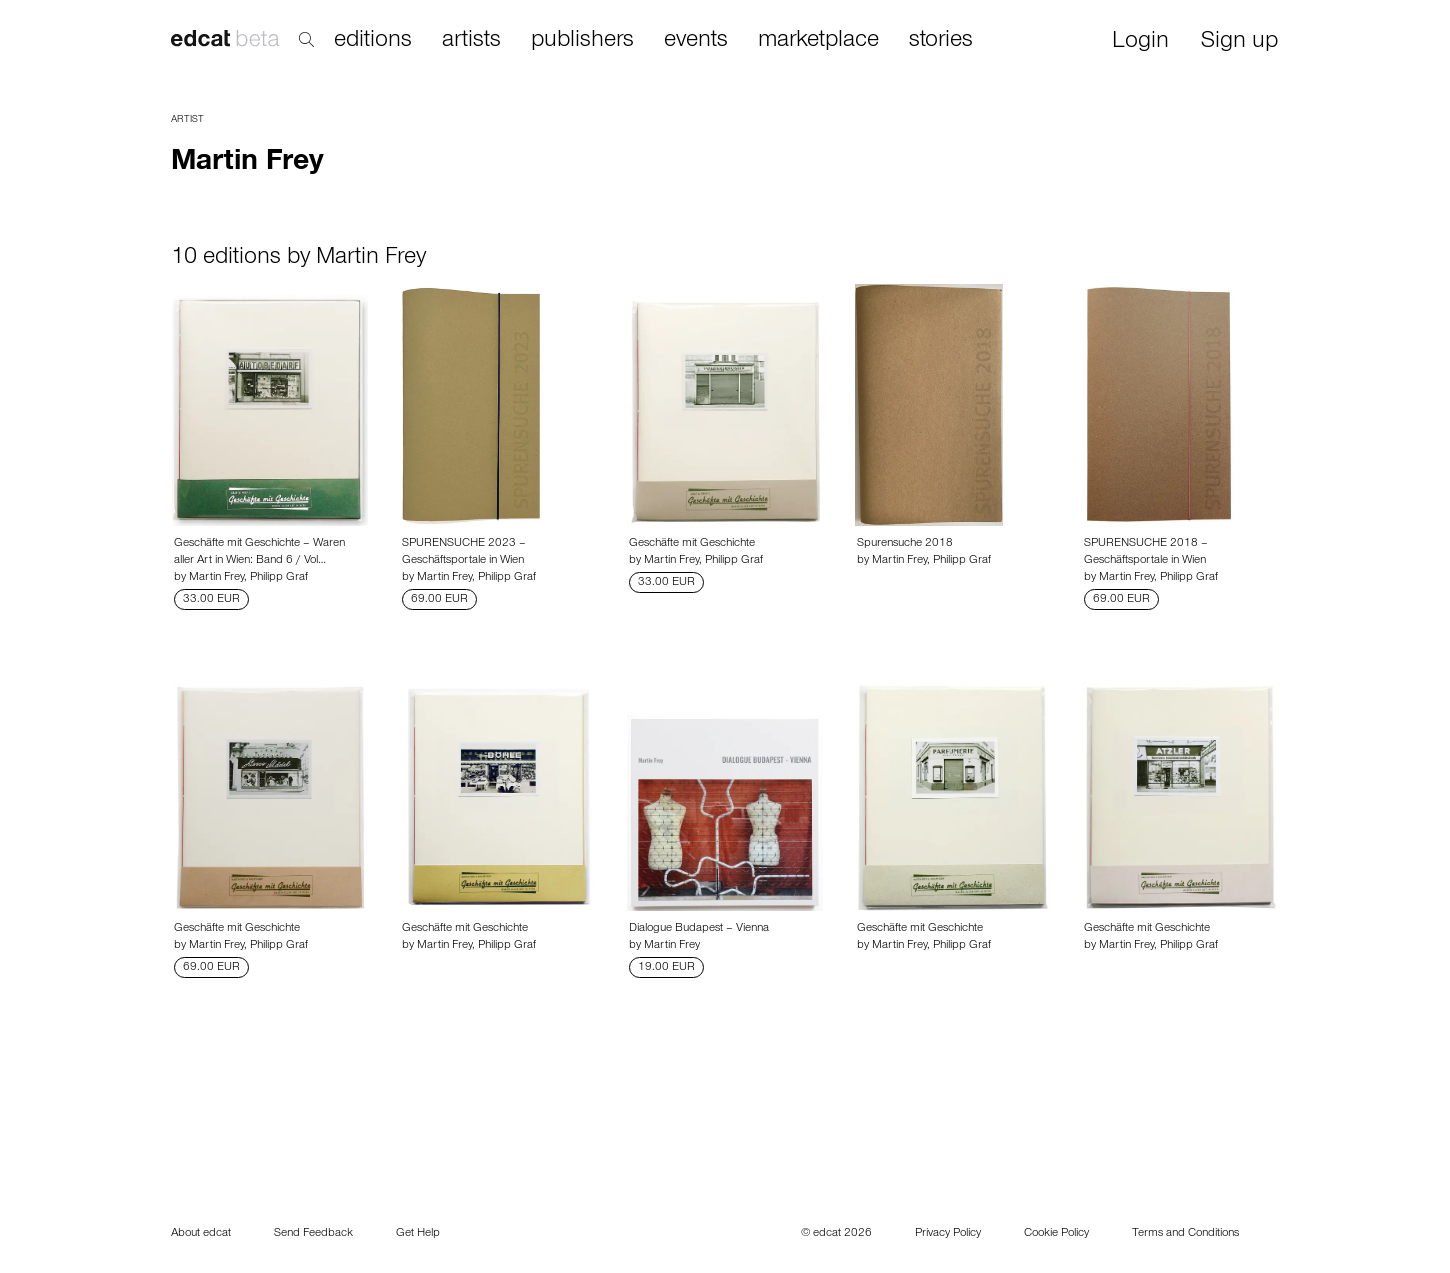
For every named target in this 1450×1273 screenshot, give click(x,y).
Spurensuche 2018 (905, 544)
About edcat (201, 1234)
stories (941, 41)
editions (373, 41)
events (696, 41)
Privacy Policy (948, 1234)
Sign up (1239, 42)
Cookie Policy (1056, 1234)
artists (471, 41)
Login (1140, 42)
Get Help (418, 1234)
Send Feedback (313, 1234)
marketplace (818, 41)
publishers (582, 41)
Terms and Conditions (1185, 1234)
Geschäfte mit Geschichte (692, 544)
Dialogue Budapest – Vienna (699, 929)
